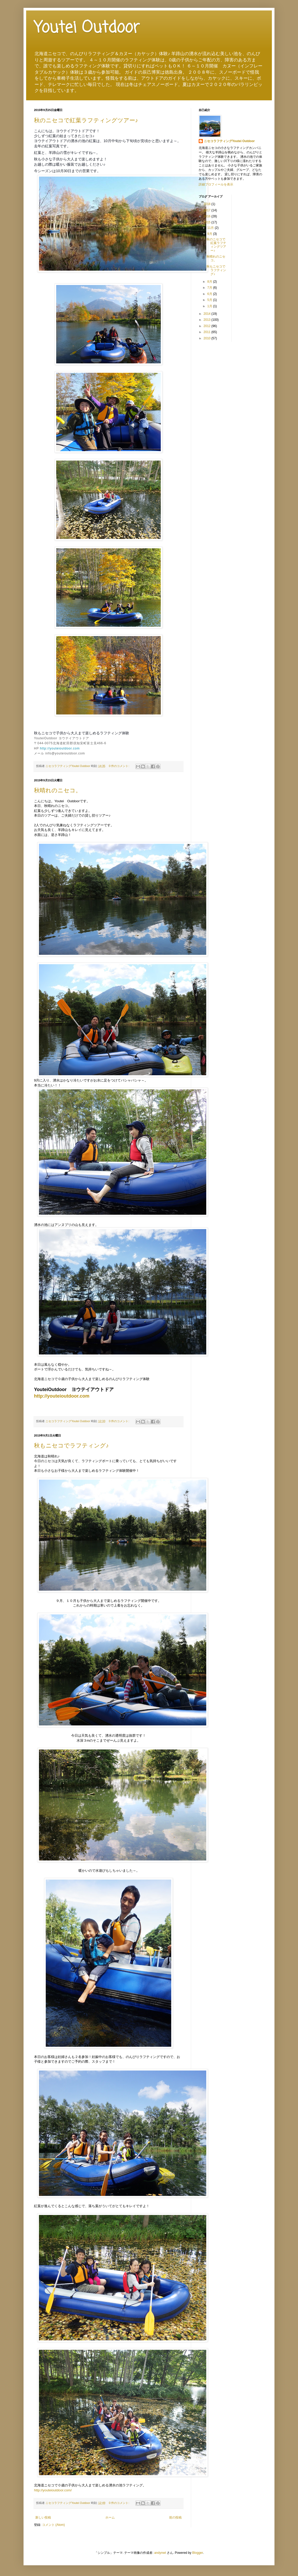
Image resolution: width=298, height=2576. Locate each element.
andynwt (160, 2553)
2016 (207, 216)
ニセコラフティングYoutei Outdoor (229, 141)
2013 (207, 320)
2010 (207, 338)
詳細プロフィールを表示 (216, 184)
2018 (207, 204)
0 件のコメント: (119, 765)
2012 (207, 326)
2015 (207, 222)
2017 (207, 210)
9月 (210, 234)
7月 (210, 287)
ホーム (110, 2517)
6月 (210, 294)
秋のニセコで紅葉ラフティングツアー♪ (86, 120)
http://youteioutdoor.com (60, 748)
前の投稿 (175, 2517)
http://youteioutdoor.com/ (53, 2490)
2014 (207, 314)
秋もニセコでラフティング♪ (71, 1445)
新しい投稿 (43, 2517)
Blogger (197, 2553)
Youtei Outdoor (87, 28)
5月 (210, 300)
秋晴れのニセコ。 (57, 790)
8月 (210, 281)
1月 (210, 306)
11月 (211, 228)
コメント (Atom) (53, 2525)
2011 (207, 332)
